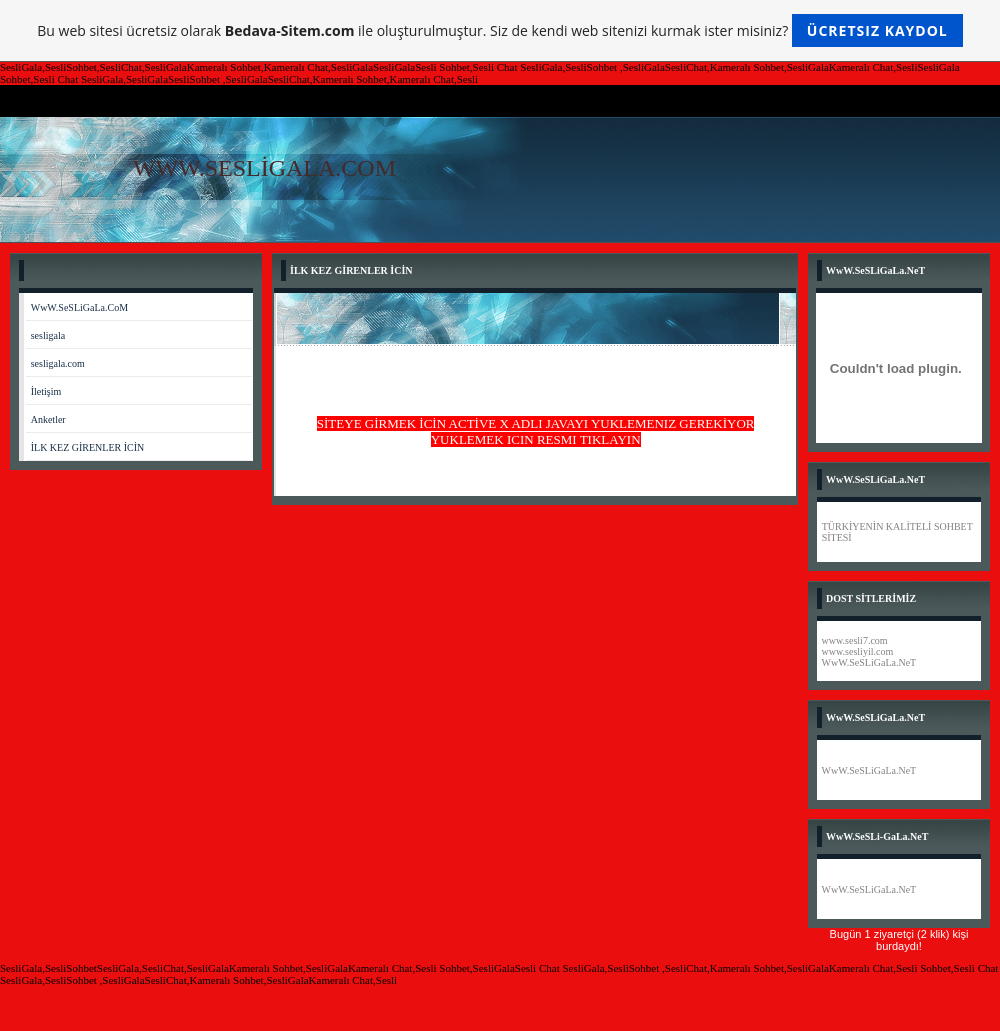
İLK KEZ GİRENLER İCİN (88, 447)
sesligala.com (58, 363)
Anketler (48, 419)
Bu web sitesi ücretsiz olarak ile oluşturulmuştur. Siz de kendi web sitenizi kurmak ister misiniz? (499, 30)
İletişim (46, 391)
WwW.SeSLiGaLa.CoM (79, 307)
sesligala (48, 335)
